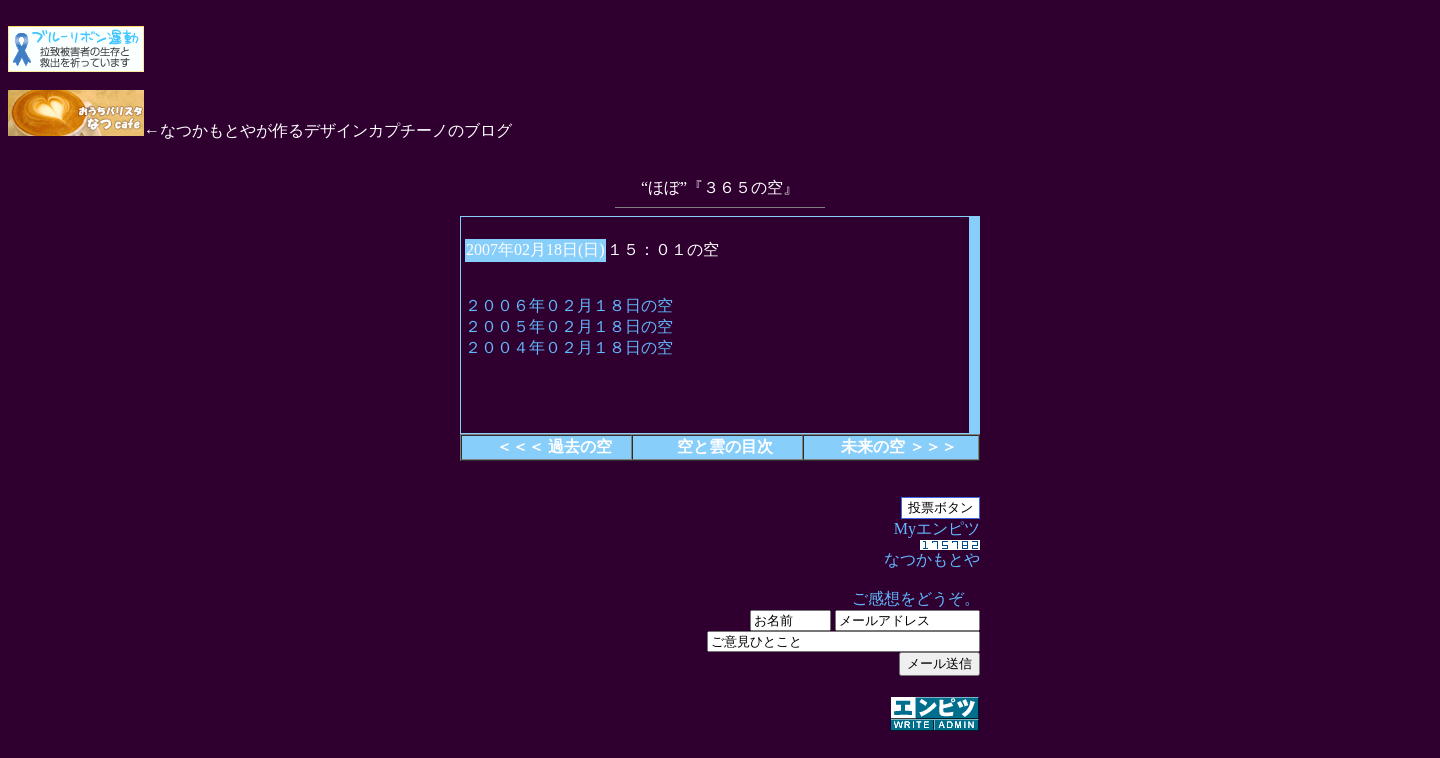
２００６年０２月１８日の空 (569, 305)
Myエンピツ (720, 627)
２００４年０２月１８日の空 (569, 347)
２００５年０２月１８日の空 (569, 326)
